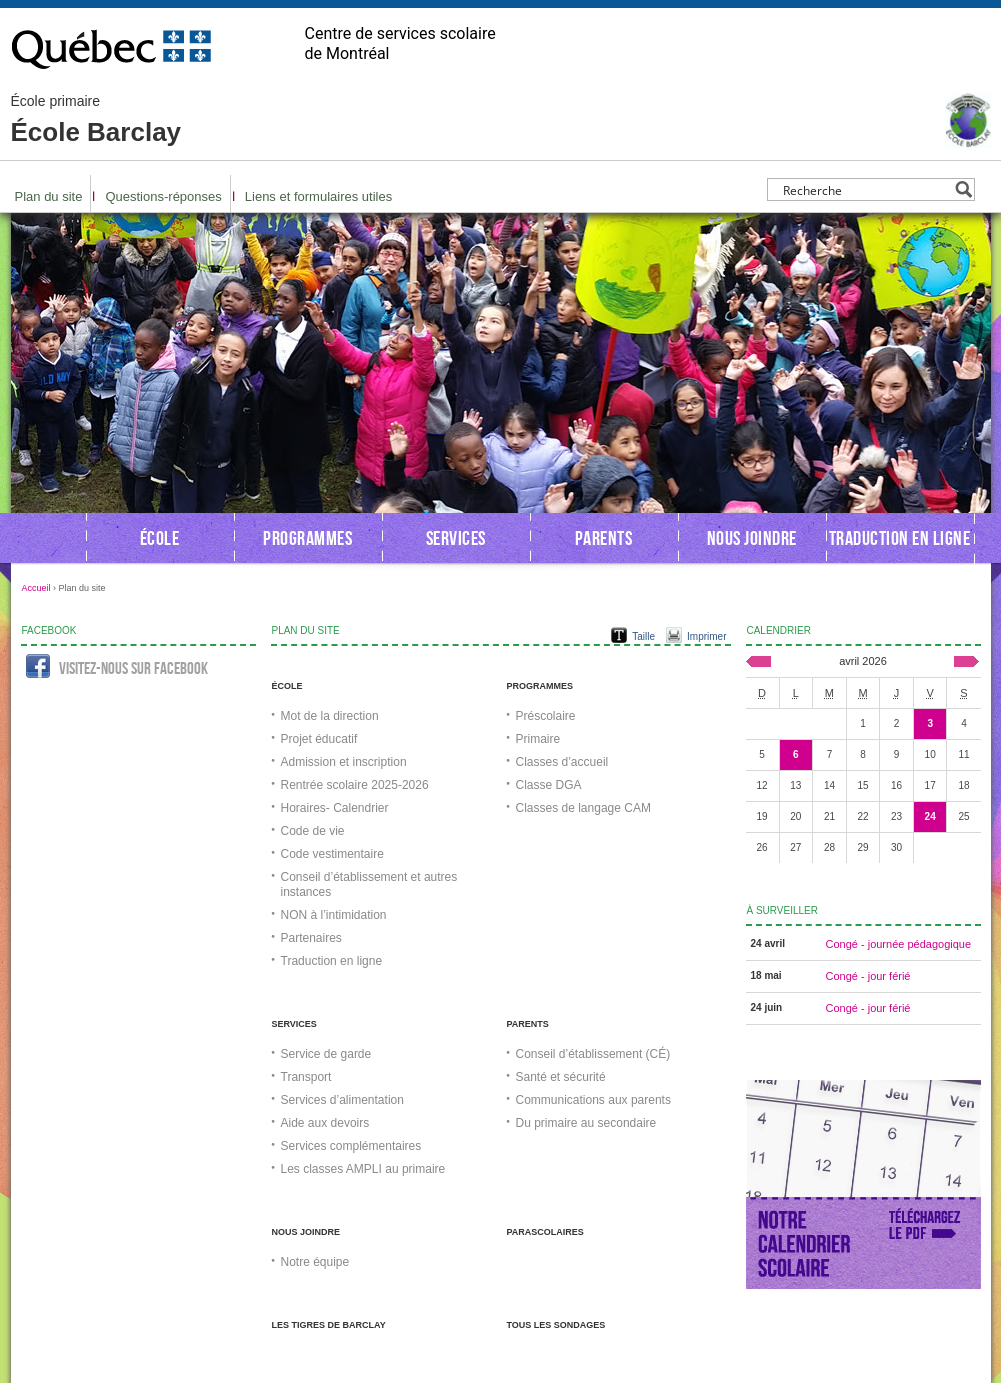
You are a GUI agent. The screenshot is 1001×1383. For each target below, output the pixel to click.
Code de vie (313, 831)
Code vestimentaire (332, 854)
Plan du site (49, 196)
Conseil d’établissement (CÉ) (593, 1054)
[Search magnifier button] (963, 189)
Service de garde (326, 1054)
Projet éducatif (319, 739)
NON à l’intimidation (334, 915)
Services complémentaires (351, 1146)
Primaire (538, 739)
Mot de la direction (330, 716)
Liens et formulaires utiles (318, 196)
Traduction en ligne (900, 538)
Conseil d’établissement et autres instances (369, 884)
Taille (643, 636)
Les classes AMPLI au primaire (363, 1169)
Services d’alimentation (342, 1100)
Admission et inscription (344, 762)
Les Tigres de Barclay (329, 1325)
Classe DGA (549, 785)
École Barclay (96, 120)
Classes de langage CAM (583, 808)
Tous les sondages (556, 1325)
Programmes (307, 538)
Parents (604, 538)
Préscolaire (546, 716)
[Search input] (865, 189)
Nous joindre (752, 538)
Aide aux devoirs (325, 1123)
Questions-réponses (163, 196)
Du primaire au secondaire (586, 1123)
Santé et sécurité (561, 1077)
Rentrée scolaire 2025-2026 (355, 785)
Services (456, 538)
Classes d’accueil (562, 762)
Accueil (36, 588)
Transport (306, 1077)
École (160, 538)
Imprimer (706, 636)
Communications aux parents (593, 1100)
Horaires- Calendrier (335, 808)
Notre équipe (315, 1262)
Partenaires (311, 938)
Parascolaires (545, 1232)
